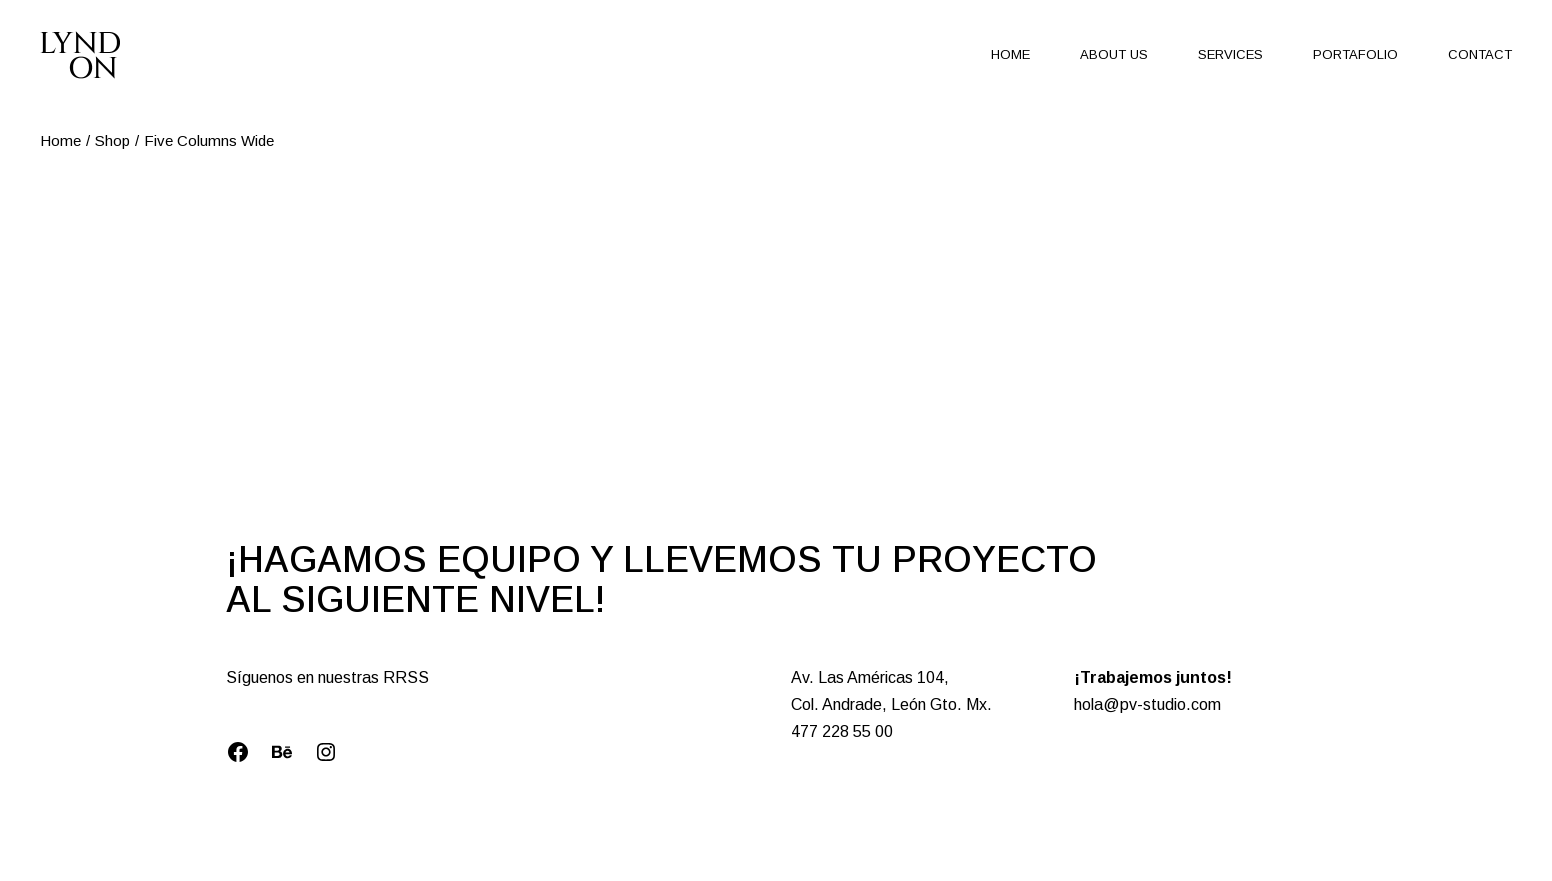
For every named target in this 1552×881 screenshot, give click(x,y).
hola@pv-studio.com (1147, 704)
